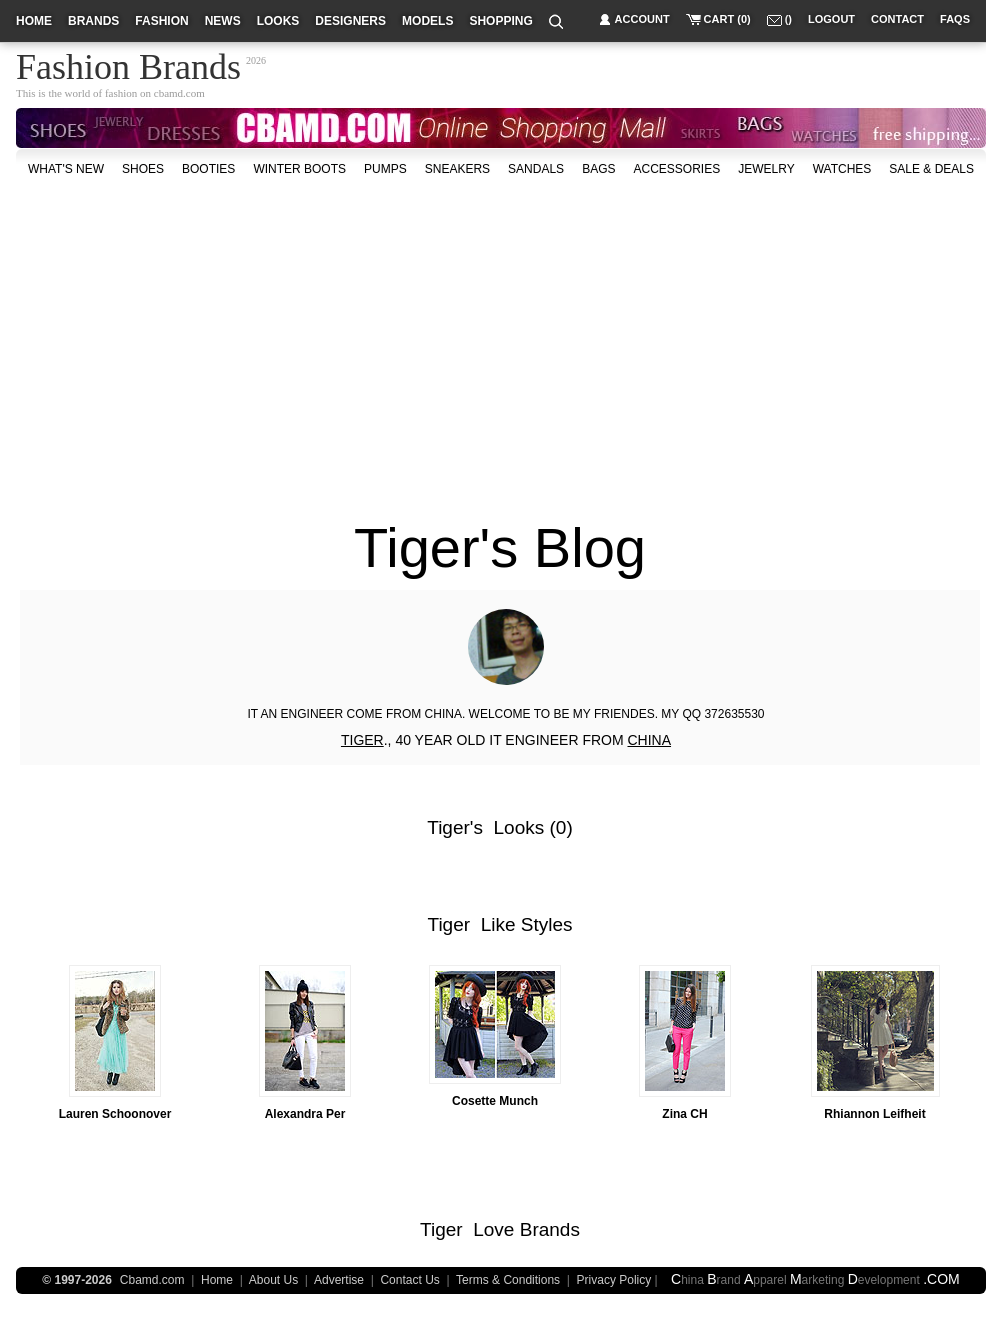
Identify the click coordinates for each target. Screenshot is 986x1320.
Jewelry (766, 169)
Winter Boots (299, 169)
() (788, 19)
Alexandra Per (305, 1114)
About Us (273, 1280)
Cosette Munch (495, 1101)
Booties (208, 169)
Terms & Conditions (508, 1280)
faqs (955, 19)
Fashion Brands (128, 64)
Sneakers (457, 169)
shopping (500, 21)
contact (897, 19)
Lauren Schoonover (115, 1114)
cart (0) (727, 19)
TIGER (362, 740)
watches (842, 169)
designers (350, 21)
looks (278, 21)
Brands (550, 1229)
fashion (161, 21)
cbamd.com (179, 93)
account (642, 19)
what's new (66, 169)
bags (598, 169)
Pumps (385, 169)
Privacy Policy (614, 1280)
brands (93, 21)
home (34, 21)
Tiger (448, 827)
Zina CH (684, 1114)
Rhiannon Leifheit (874, 1114)
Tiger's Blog (500, 547)
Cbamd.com (152, 1280)
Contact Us (409, 1280)
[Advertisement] (355, 339)
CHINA (649, 740)
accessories (676, 169)
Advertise (339, 1280)
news (223, 21)
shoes (143, 169)
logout (831, 19)
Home (217, 1280)
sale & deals (931, 169)
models (427, 21)
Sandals (536, 169)
